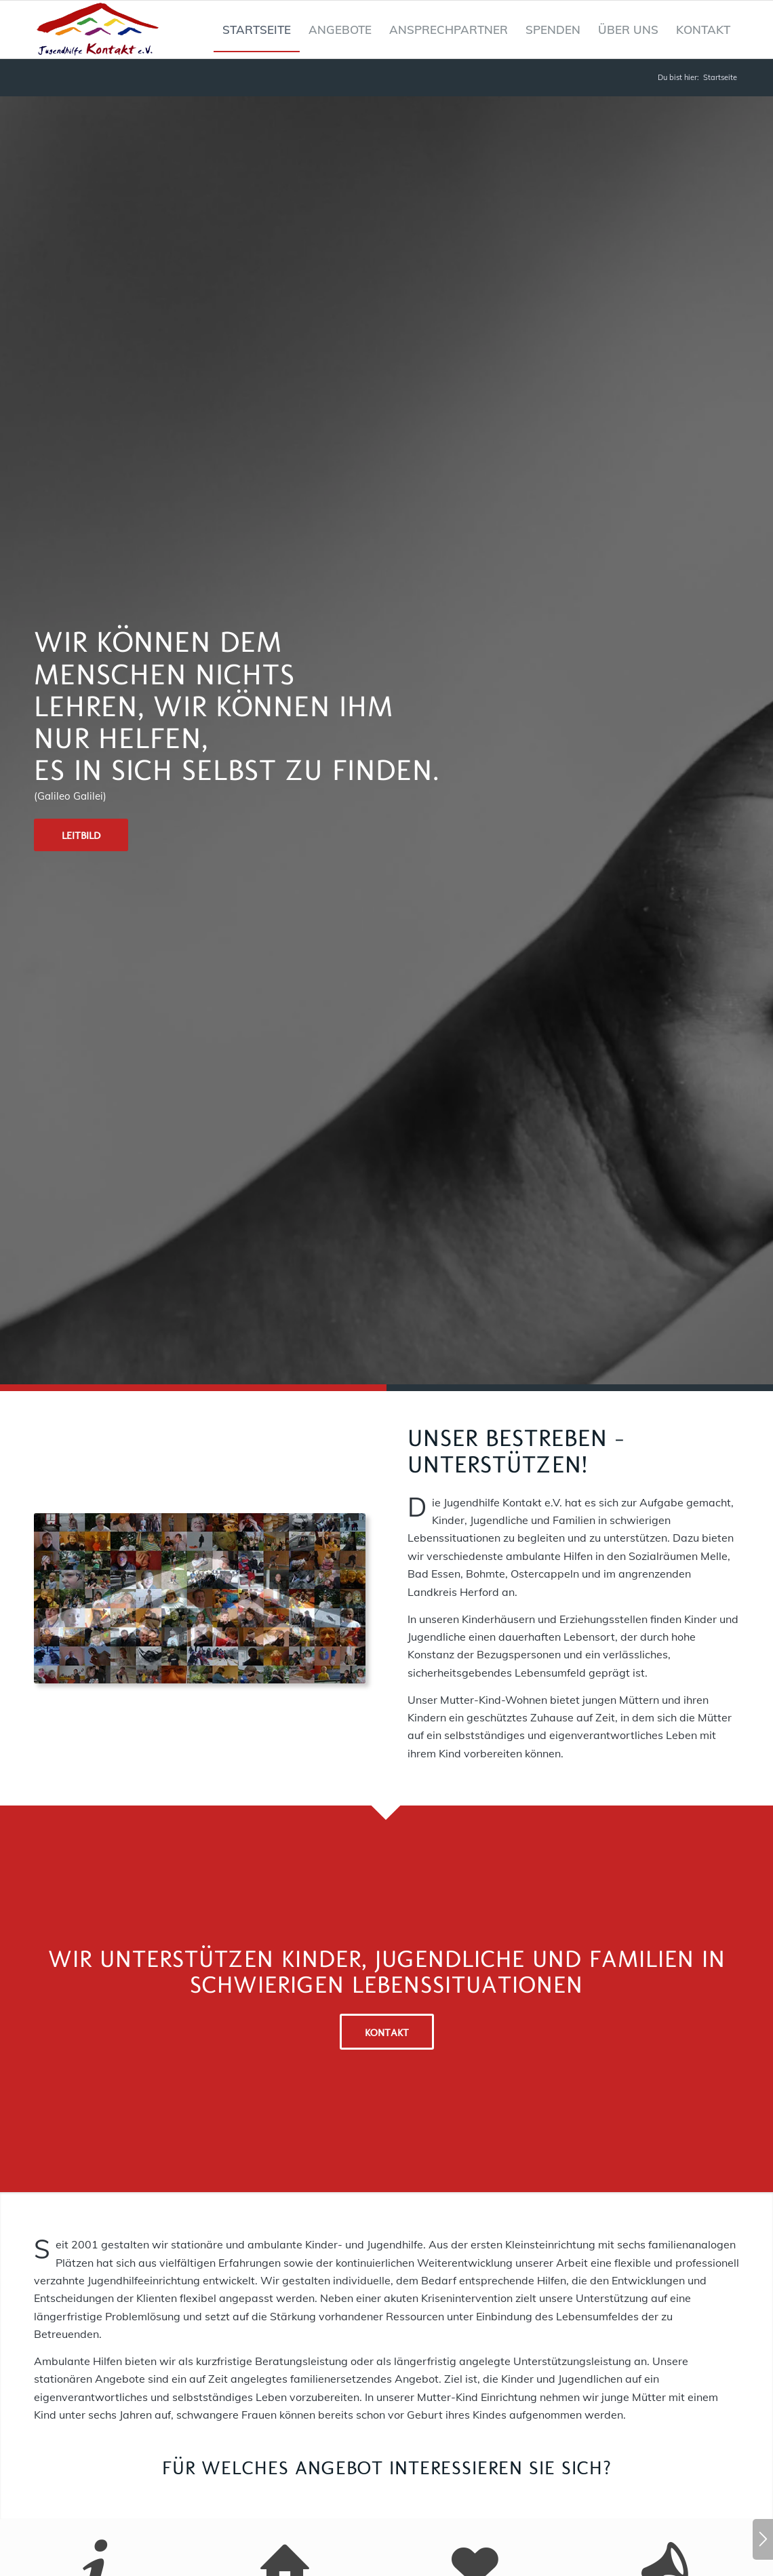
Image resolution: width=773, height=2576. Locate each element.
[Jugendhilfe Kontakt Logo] (97, 29)
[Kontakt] (387, 2032)
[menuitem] (257, 29)
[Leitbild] (81, 835)
